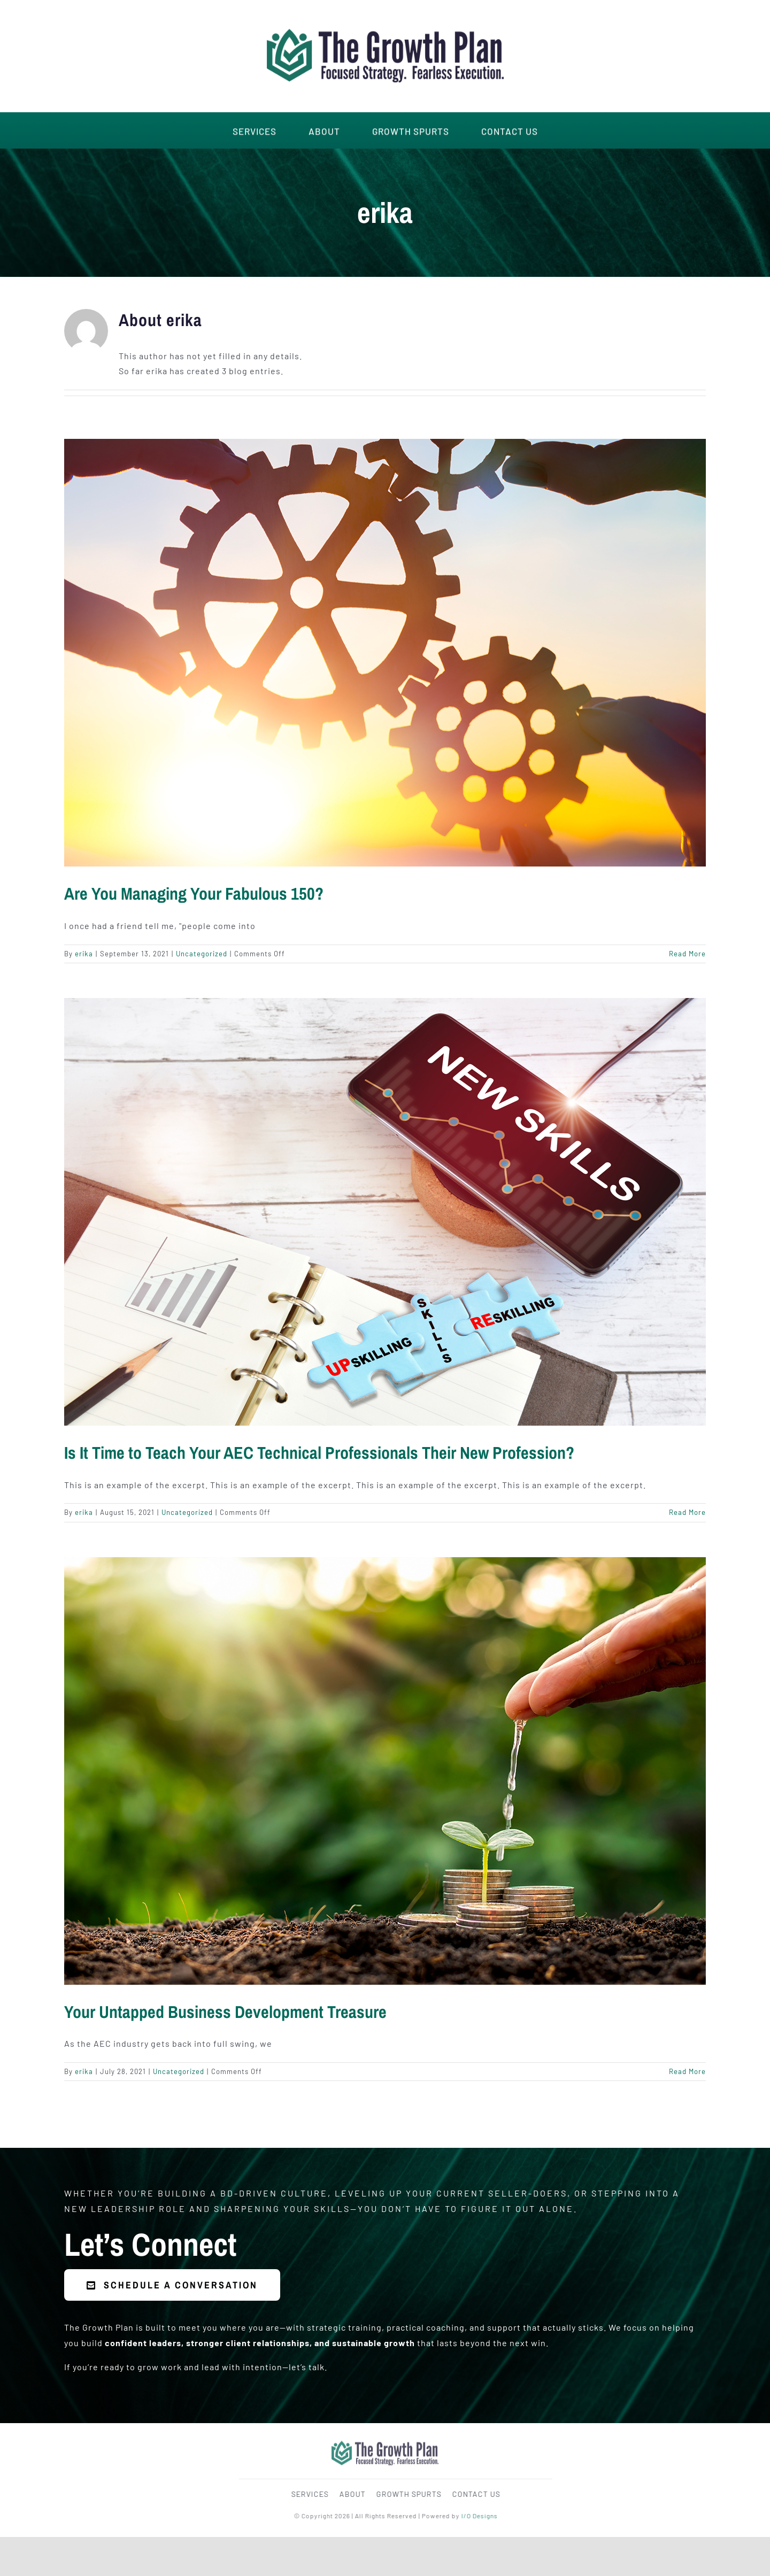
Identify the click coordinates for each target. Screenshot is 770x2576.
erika (84, 953)
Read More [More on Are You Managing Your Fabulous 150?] (687, 953)
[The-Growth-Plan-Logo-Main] (385, 21)
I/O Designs (483, 2515)
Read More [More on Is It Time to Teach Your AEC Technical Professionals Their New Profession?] (687, 1512)
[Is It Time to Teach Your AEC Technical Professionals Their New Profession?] (385, 1212)
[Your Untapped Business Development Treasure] (385, 1771)
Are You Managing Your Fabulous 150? (194, 893)
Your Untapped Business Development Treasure (225, 2011)
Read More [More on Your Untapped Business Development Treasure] (687, 2071)
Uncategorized (201, 953)
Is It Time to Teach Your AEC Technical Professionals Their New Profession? (319, 1452)
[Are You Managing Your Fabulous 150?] (385, 653)
